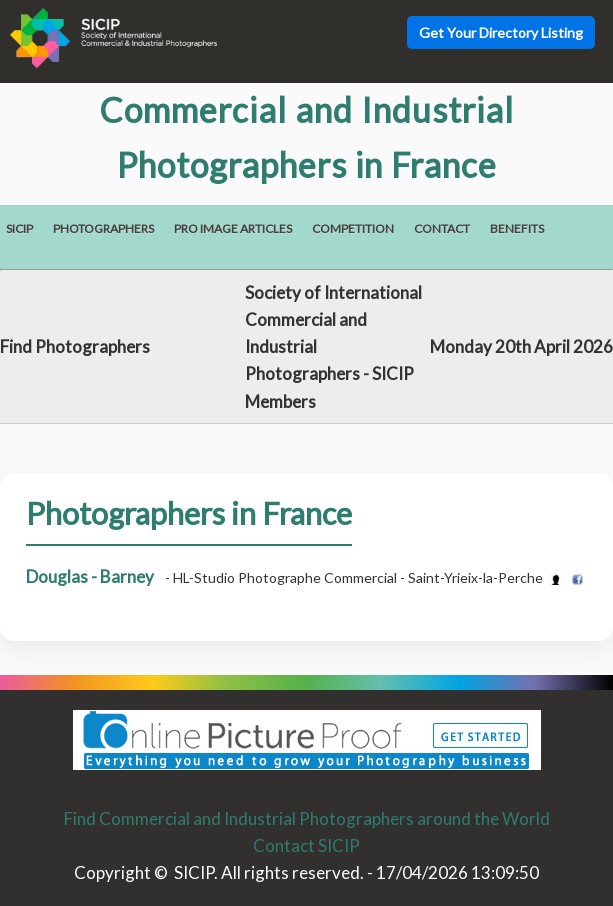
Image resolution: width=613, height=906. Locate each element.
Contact (442, 228)
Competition (353, 228)
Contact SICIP (306, 845)
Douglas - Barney (90, 576)
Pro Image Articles (233, 228)
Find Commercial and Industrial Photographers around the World (307, 818)
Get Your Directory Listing (501, 32)
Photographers (103, 228)
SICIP (19, 228)
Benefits (517, 228)
